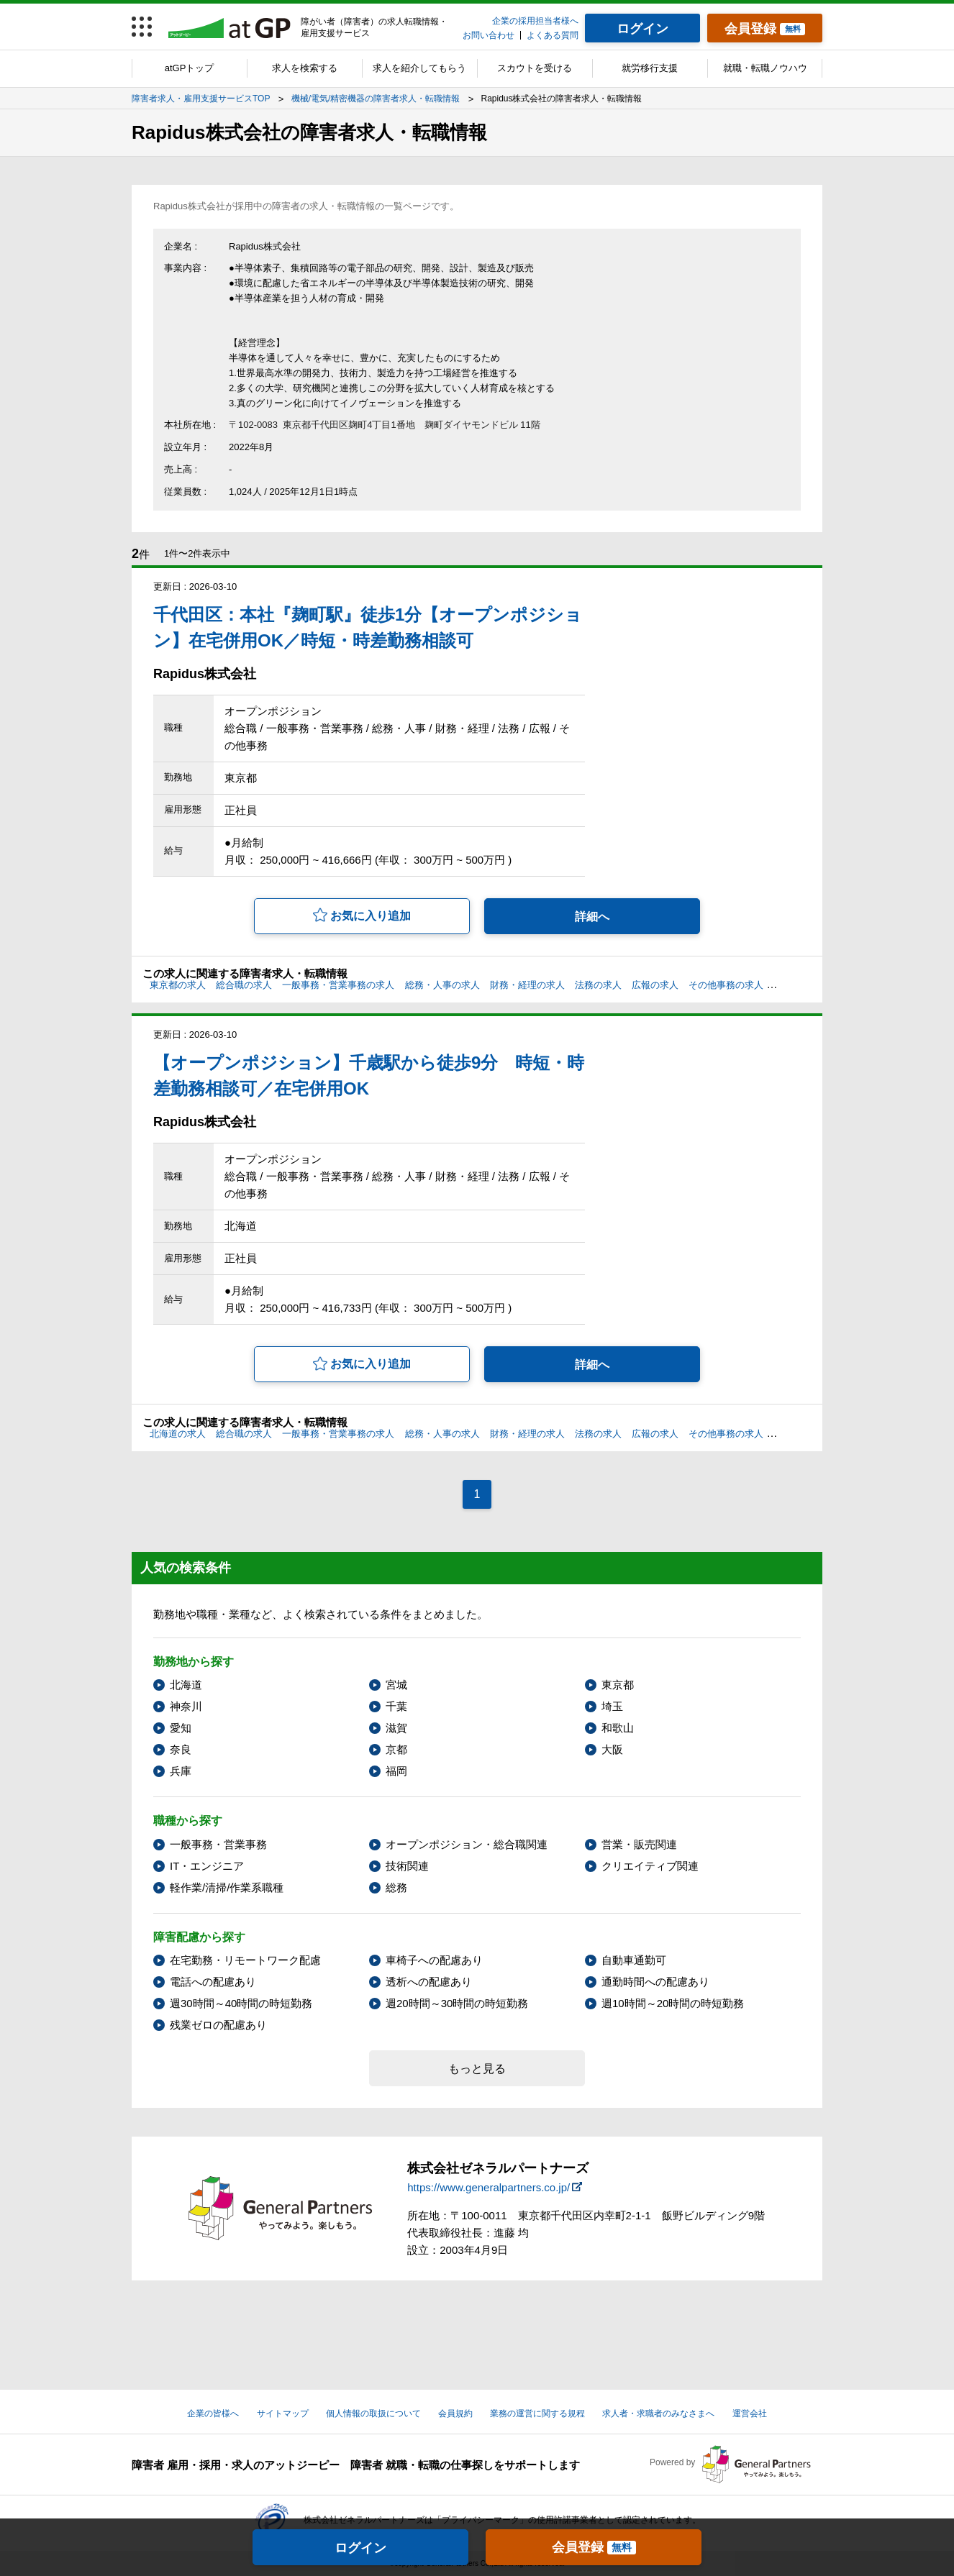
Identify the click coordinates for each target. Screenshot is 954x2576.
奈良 (180, 1749)
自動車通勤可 (633, 1960)
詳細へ (592, 916)
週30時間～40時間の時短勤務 (241, 2003)
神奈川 (186, 1706)
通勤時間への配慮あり (655, 1982)
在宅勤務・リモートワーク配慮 (245, 1960)
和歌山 (617, 1728)
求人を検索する (304, 68)
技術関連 (407, 1866)
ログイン (360, 2548)
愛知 (180, 1728)
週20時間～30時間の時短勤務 (457, 2003)
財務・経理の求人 (527, 984)
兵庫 (180, 1771)
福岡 (396, 1771)
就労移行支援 (650, 68)
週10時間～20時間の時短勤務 (672, 2003)
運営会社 (749, 2413)
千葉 (396, 1706)
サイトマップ (283, 2413)
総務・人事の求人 (442, 984)
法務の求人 (598, 984)
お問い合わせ (488, 35)
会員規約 (455, 2413)
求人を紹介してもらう (419, 68)
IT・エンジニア (207, 1866)
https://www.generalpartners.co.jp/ (488, 2187)
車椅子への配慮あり (434, 1960)
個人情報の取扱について (373, 2413)
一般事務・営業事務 (218, 1844)
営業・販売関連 (639, 1844)
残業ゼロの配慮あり (218, 2025)
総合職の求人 (244, 984)
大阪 (612, 1749)
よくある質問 (552, 35)
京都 (396, 1749)
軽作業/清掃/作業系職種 (226, 1887)
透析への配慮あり (429, 1982)
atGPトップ (189, 68)
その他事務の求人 (726, 984)
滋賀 (396, 1728)
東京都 (617, 1684)
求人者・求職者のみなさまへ (658, 2413)
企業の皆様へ (213, 2413)
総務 (396, 1887)
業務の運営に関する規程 (537, 2413)
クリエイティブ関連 (650, 1866)
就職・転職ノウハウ (765, 68)
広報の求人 (655, 984)
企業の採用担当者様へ (535, 21)
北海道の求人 (178, 1433)
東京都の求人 (178, 984)
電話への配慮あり (213, 1982)
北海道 (186, 1684)
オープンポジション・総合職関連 (467, 1844)
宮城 (396, 1684)
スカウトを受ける (534, 68)
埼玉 (612, 1706)
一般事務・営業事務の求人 (338, 984)
